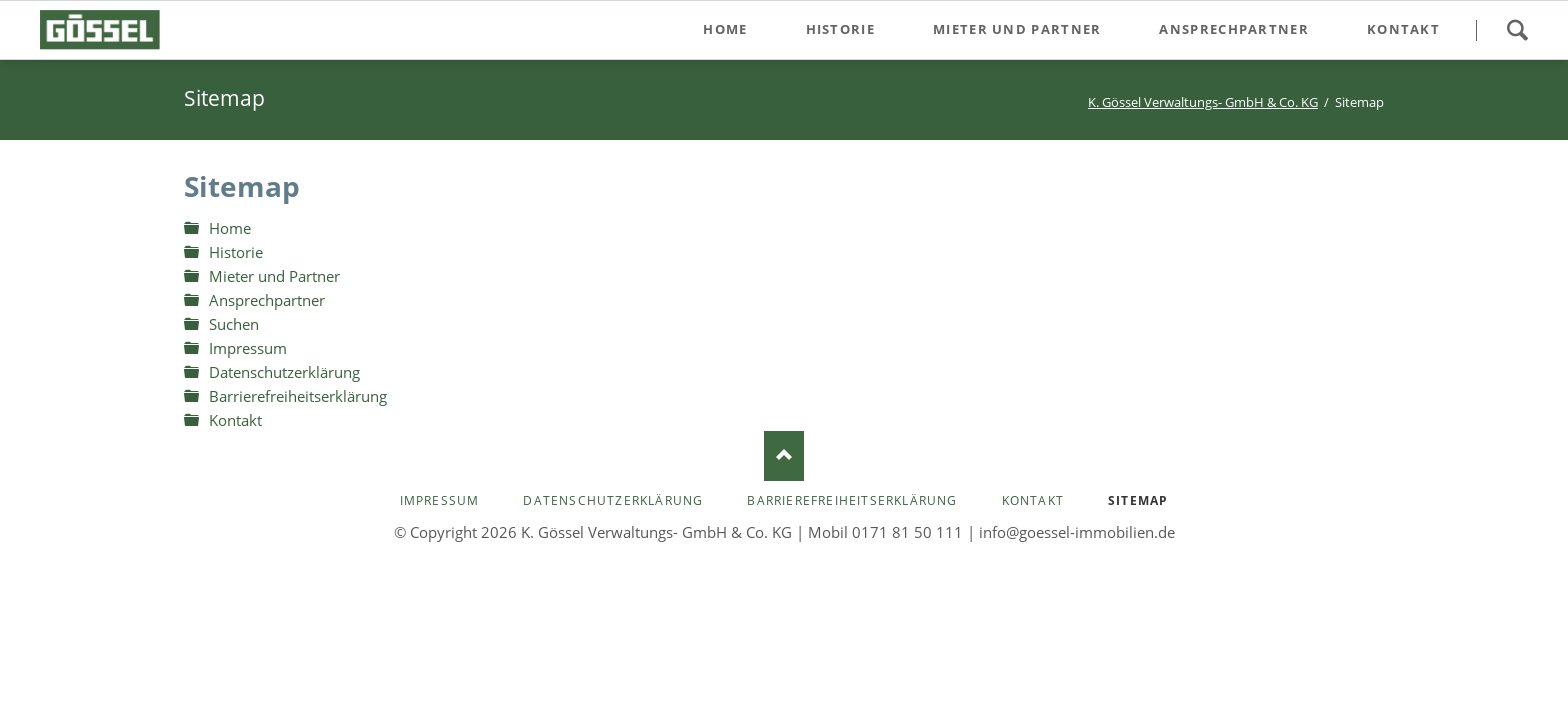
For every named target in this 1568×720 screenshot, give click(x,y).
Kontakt (235, 420)
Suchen (1517, 30)
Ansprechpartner (267, 300)
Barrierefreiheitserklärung (298, 396)
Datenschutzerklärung (284, 372)
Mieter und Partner (274, 276)
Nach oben (784, 456)
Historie (236, 252)
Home (230, 228)
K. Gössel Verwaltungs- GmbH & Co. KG (1203, 102)
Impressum (248, 348)
